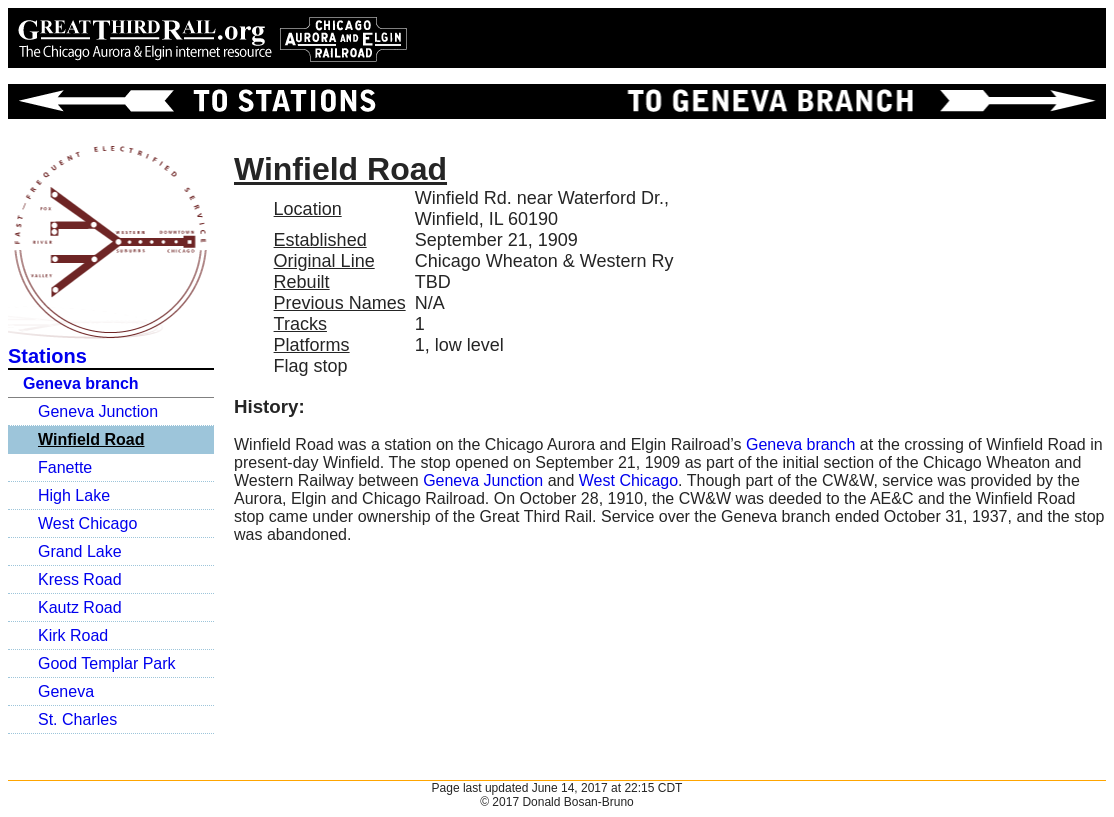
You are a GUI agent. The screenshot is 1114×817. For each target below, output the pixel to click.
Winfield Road (91, 439)
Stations (47, 356)
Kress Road (80, 579)
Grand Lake (80, 551)
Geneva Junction (98, 411)
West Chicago (87, 523)
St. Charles (77, 719)
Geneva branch (81, 383)
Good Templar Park (107, 663)
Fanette (65, 467)
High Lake (74, 495)
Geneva (66, 691)
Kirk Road (73, 635)
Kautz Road (80, 607)
